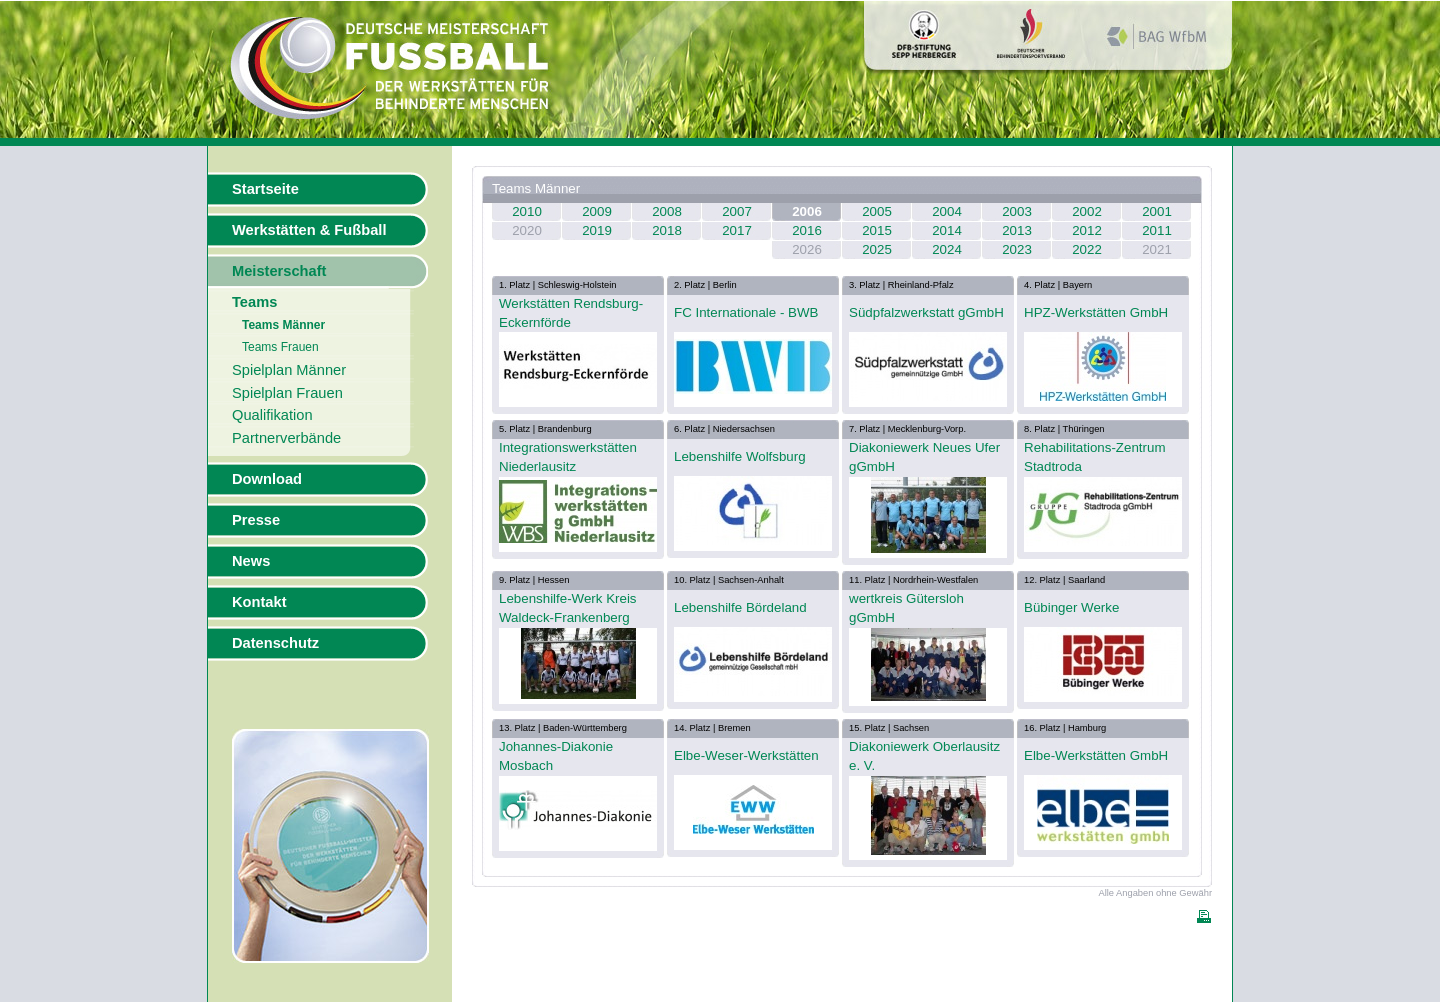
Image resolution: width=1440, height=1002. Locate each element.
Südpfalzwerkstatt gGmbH (926, 312)
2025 (877, 249)
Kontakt (259, 602)
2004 (947, 211)
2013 (1017, 230)
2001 (1157, 211)
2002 (1087, 211)
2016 (807, 230)
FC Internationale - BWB (746, 312)
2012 (1087, 230)
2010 (527, 211)
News (251, 561)
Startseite (265, 189)
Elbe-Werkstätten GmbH (1096, 755)
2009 (597, 211)
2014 (947, 230)
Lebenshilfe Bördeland (740, 607)
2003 (1017, 211)
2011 (1157, 230)
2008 (667, 211)
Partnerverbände (286, 438)
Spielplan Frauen (287, 393)
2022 (1087, 249)
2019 (597, 230)
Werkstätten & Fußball (309, 230)
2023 (1017, 249)
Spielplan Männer (289, 370)
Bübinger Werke (1071, 607)
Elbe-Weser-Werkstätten (746, 755)
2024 (947, 249)
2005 (877, 211)
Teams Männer (283, 325)
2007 (737, 211)
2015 (877, 230)
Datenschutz (275, 643)
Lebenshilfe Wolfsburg (740, 456)
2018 (667, 230)
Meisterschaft (279, 271)
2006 (807, 211)
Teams (254, 302)
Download (267, 479)
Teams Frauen (280, 347)
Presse (256, 520)
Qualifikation (272, 415)
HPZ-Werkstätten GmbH (1096, 312)
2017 (737, 230)
